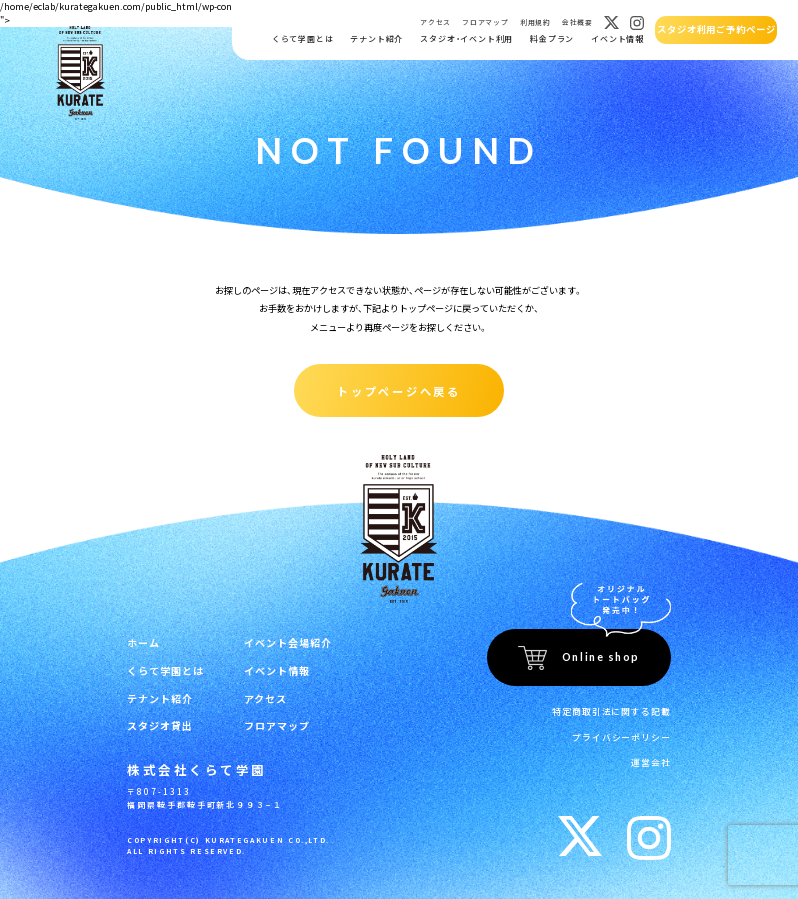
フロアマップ (484, 22)
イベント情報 (616, 38)
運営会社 (653, 753)
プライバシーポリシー (627, 730)
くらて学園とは (302, 38)
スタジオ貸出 (156, 718)
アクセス (434, 22)
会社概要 (576, 22)
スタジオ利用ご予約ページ (716, 29)
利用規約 (534, 22)
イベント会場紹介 (275, 640)
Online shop (601, 654)
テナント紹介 (375, 38)
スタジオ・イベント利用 (465, 38)
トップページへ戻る (399, 388)
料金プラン (551, 38)
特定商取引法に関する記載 (618, 707)
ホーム (142, 640)
